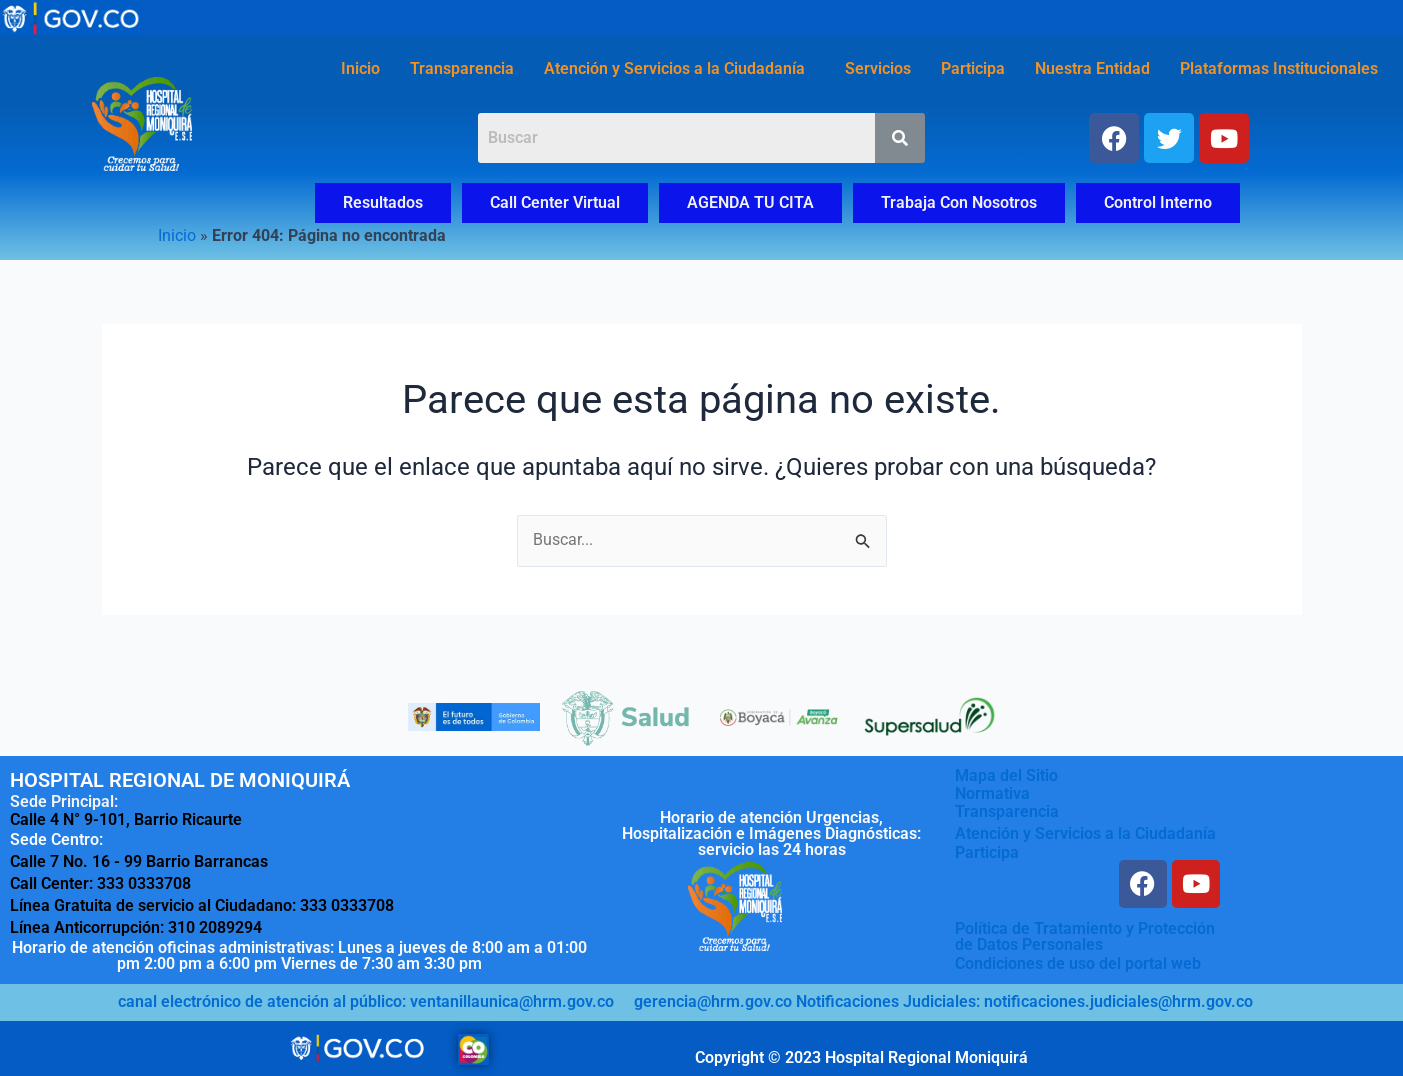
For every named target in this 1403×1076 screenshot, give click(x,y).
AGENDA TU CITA (750, 202)
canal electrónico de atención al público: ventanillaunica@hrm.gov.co (366, 1000)
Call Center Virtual (555, 202)
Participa (973, 68)
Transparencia (462, 68)
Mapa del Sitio (1006, 775)
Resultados (383, 202)
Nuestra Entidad (1092, 68)
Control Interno (1158, 202)
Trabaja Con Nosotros (959, 202)
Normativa (992, 793)
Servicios (878, 68)
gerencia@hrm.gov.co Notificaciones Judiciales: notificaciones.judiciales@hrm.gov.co (943, 1000)
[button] (679, 69)
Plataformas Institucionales (1279, 68)
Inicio (360, 68)
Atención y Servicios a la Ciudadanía (674, 68)
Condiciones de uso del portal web (1078, 962)
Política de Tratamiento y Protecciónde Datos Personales (1085, 936)
